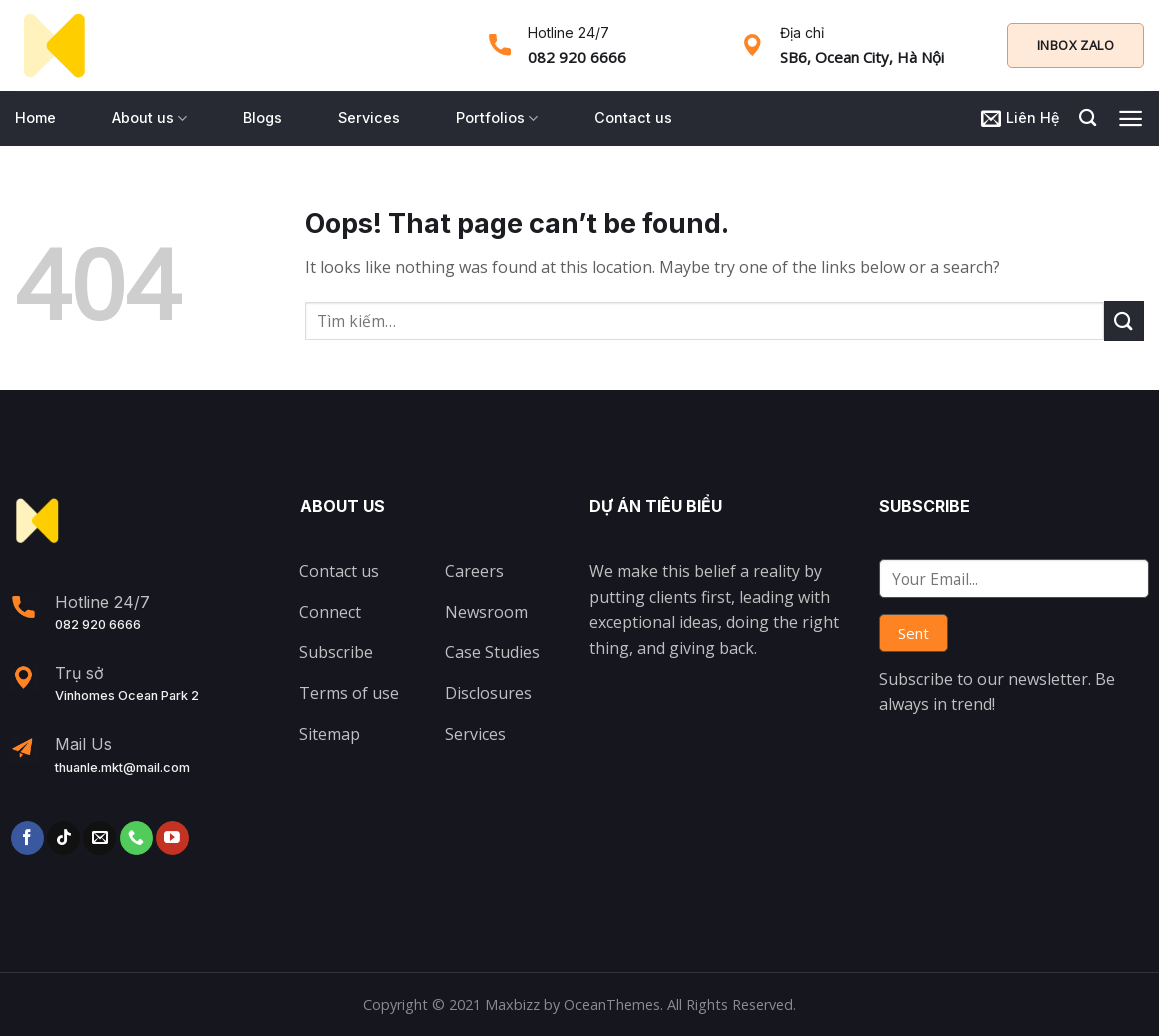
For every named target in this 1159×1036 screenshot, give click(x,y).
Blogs (262, 117)
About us (149, 118)
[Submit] (1124, 320)
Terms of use (349, 693)
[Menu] (1130, 118)
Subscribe (336, 652)
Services (369, 117)
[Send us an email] (99, 838)
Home (35, 117)
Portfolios (497, 118)
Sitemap (329, 734)
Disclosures (488, 693)
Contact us (633, 117)
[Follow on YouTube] (172, 838)
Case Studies (492, 652)
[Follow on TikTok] (63, 838)
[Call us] (136, 838)
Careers (474, 571)
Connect (330, 612)
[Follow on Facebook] (27, 838)
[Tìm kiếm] (1087, 118)
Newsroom (486, 612)
